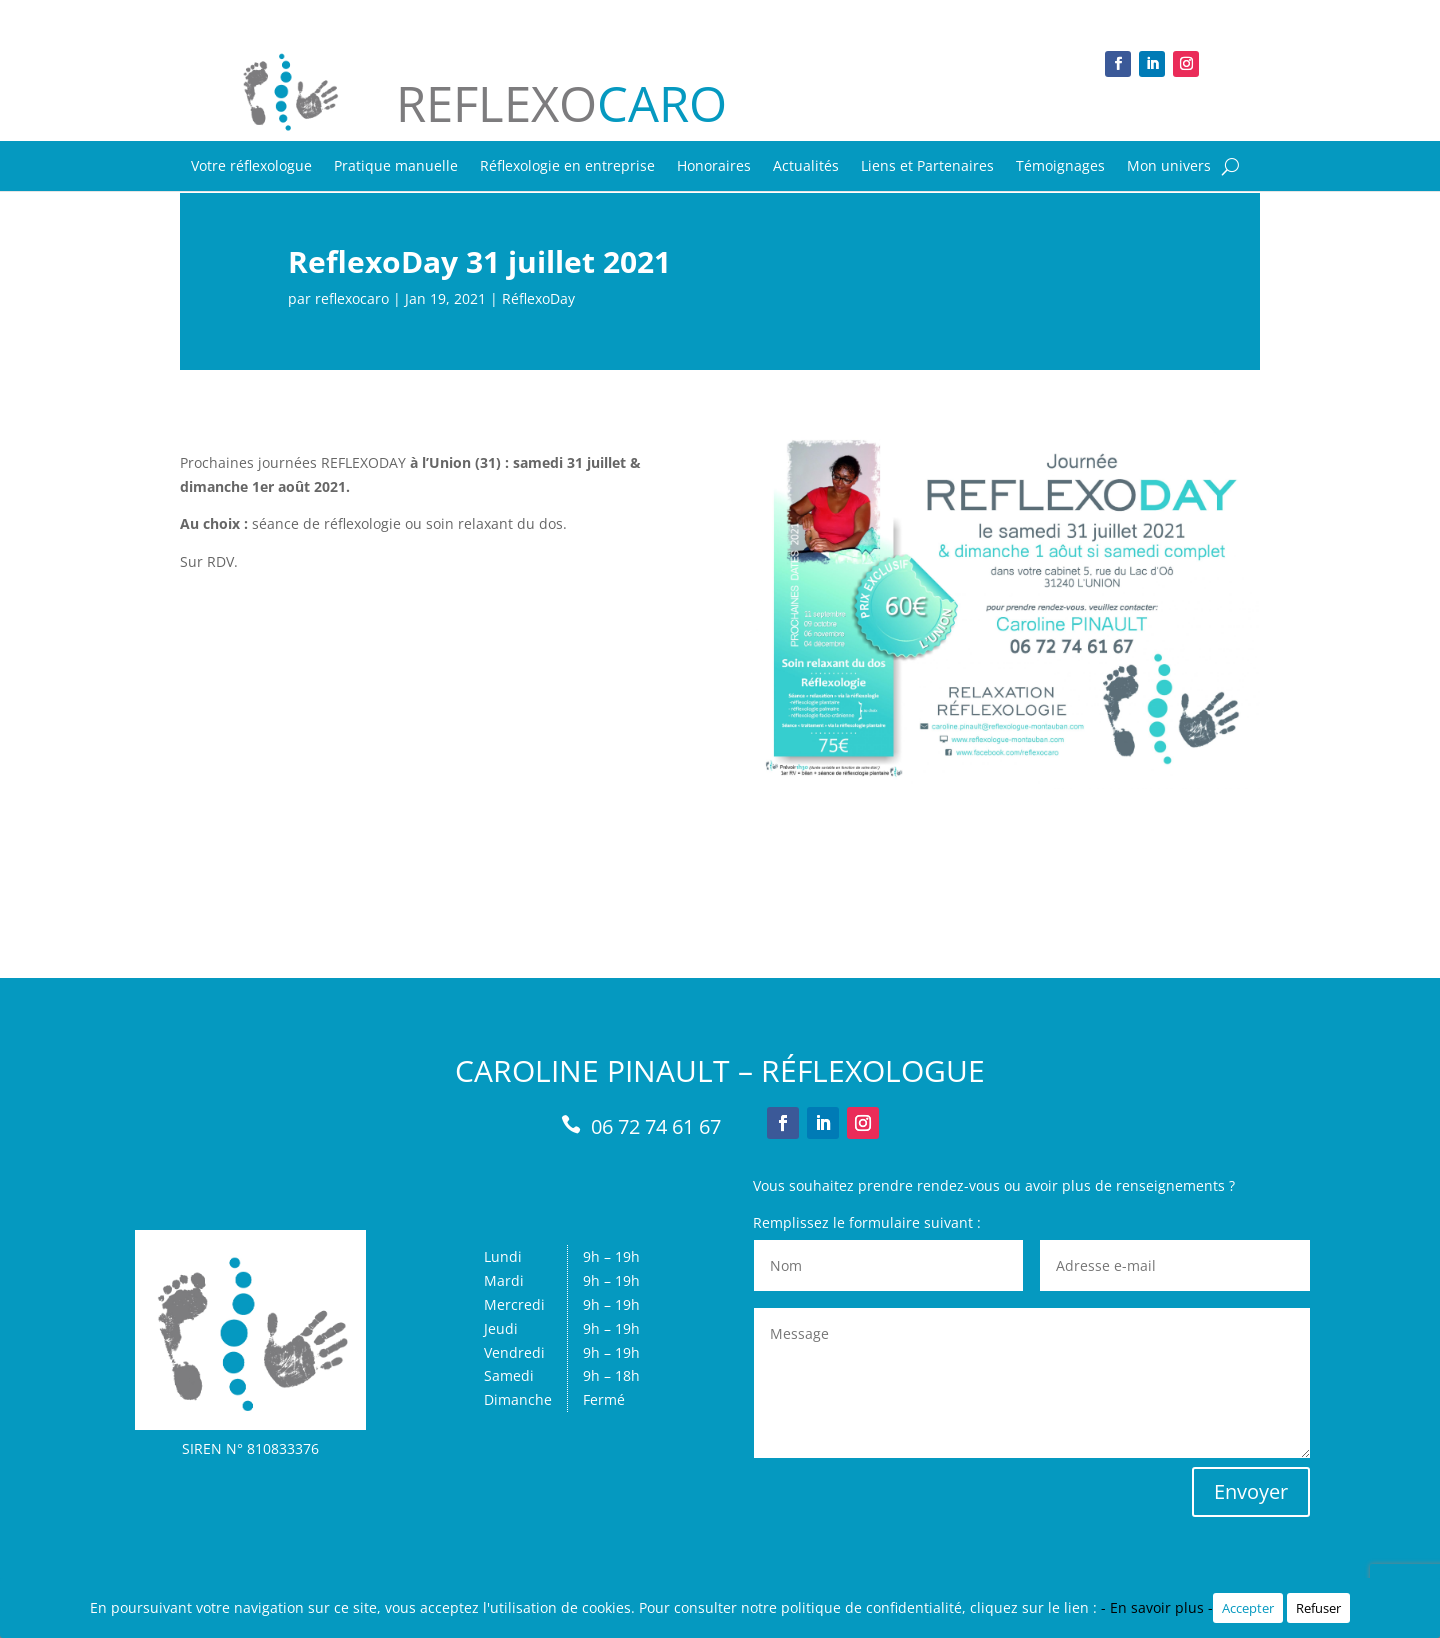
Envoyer (1251, 1491)
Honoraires (714, 167)
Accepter (1248, 1608)
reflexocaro (352, 298)
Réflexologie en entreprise (567, 167)
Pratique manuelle (396, 167)
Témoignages (1060, 167)
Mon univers (1169, 167)
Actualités (806, 167)
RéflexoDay (538, 298)
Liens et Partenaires (927, 167)
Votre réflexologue (251, 167)
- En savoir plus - (1157, 1607)
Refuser (1318, 1608)
